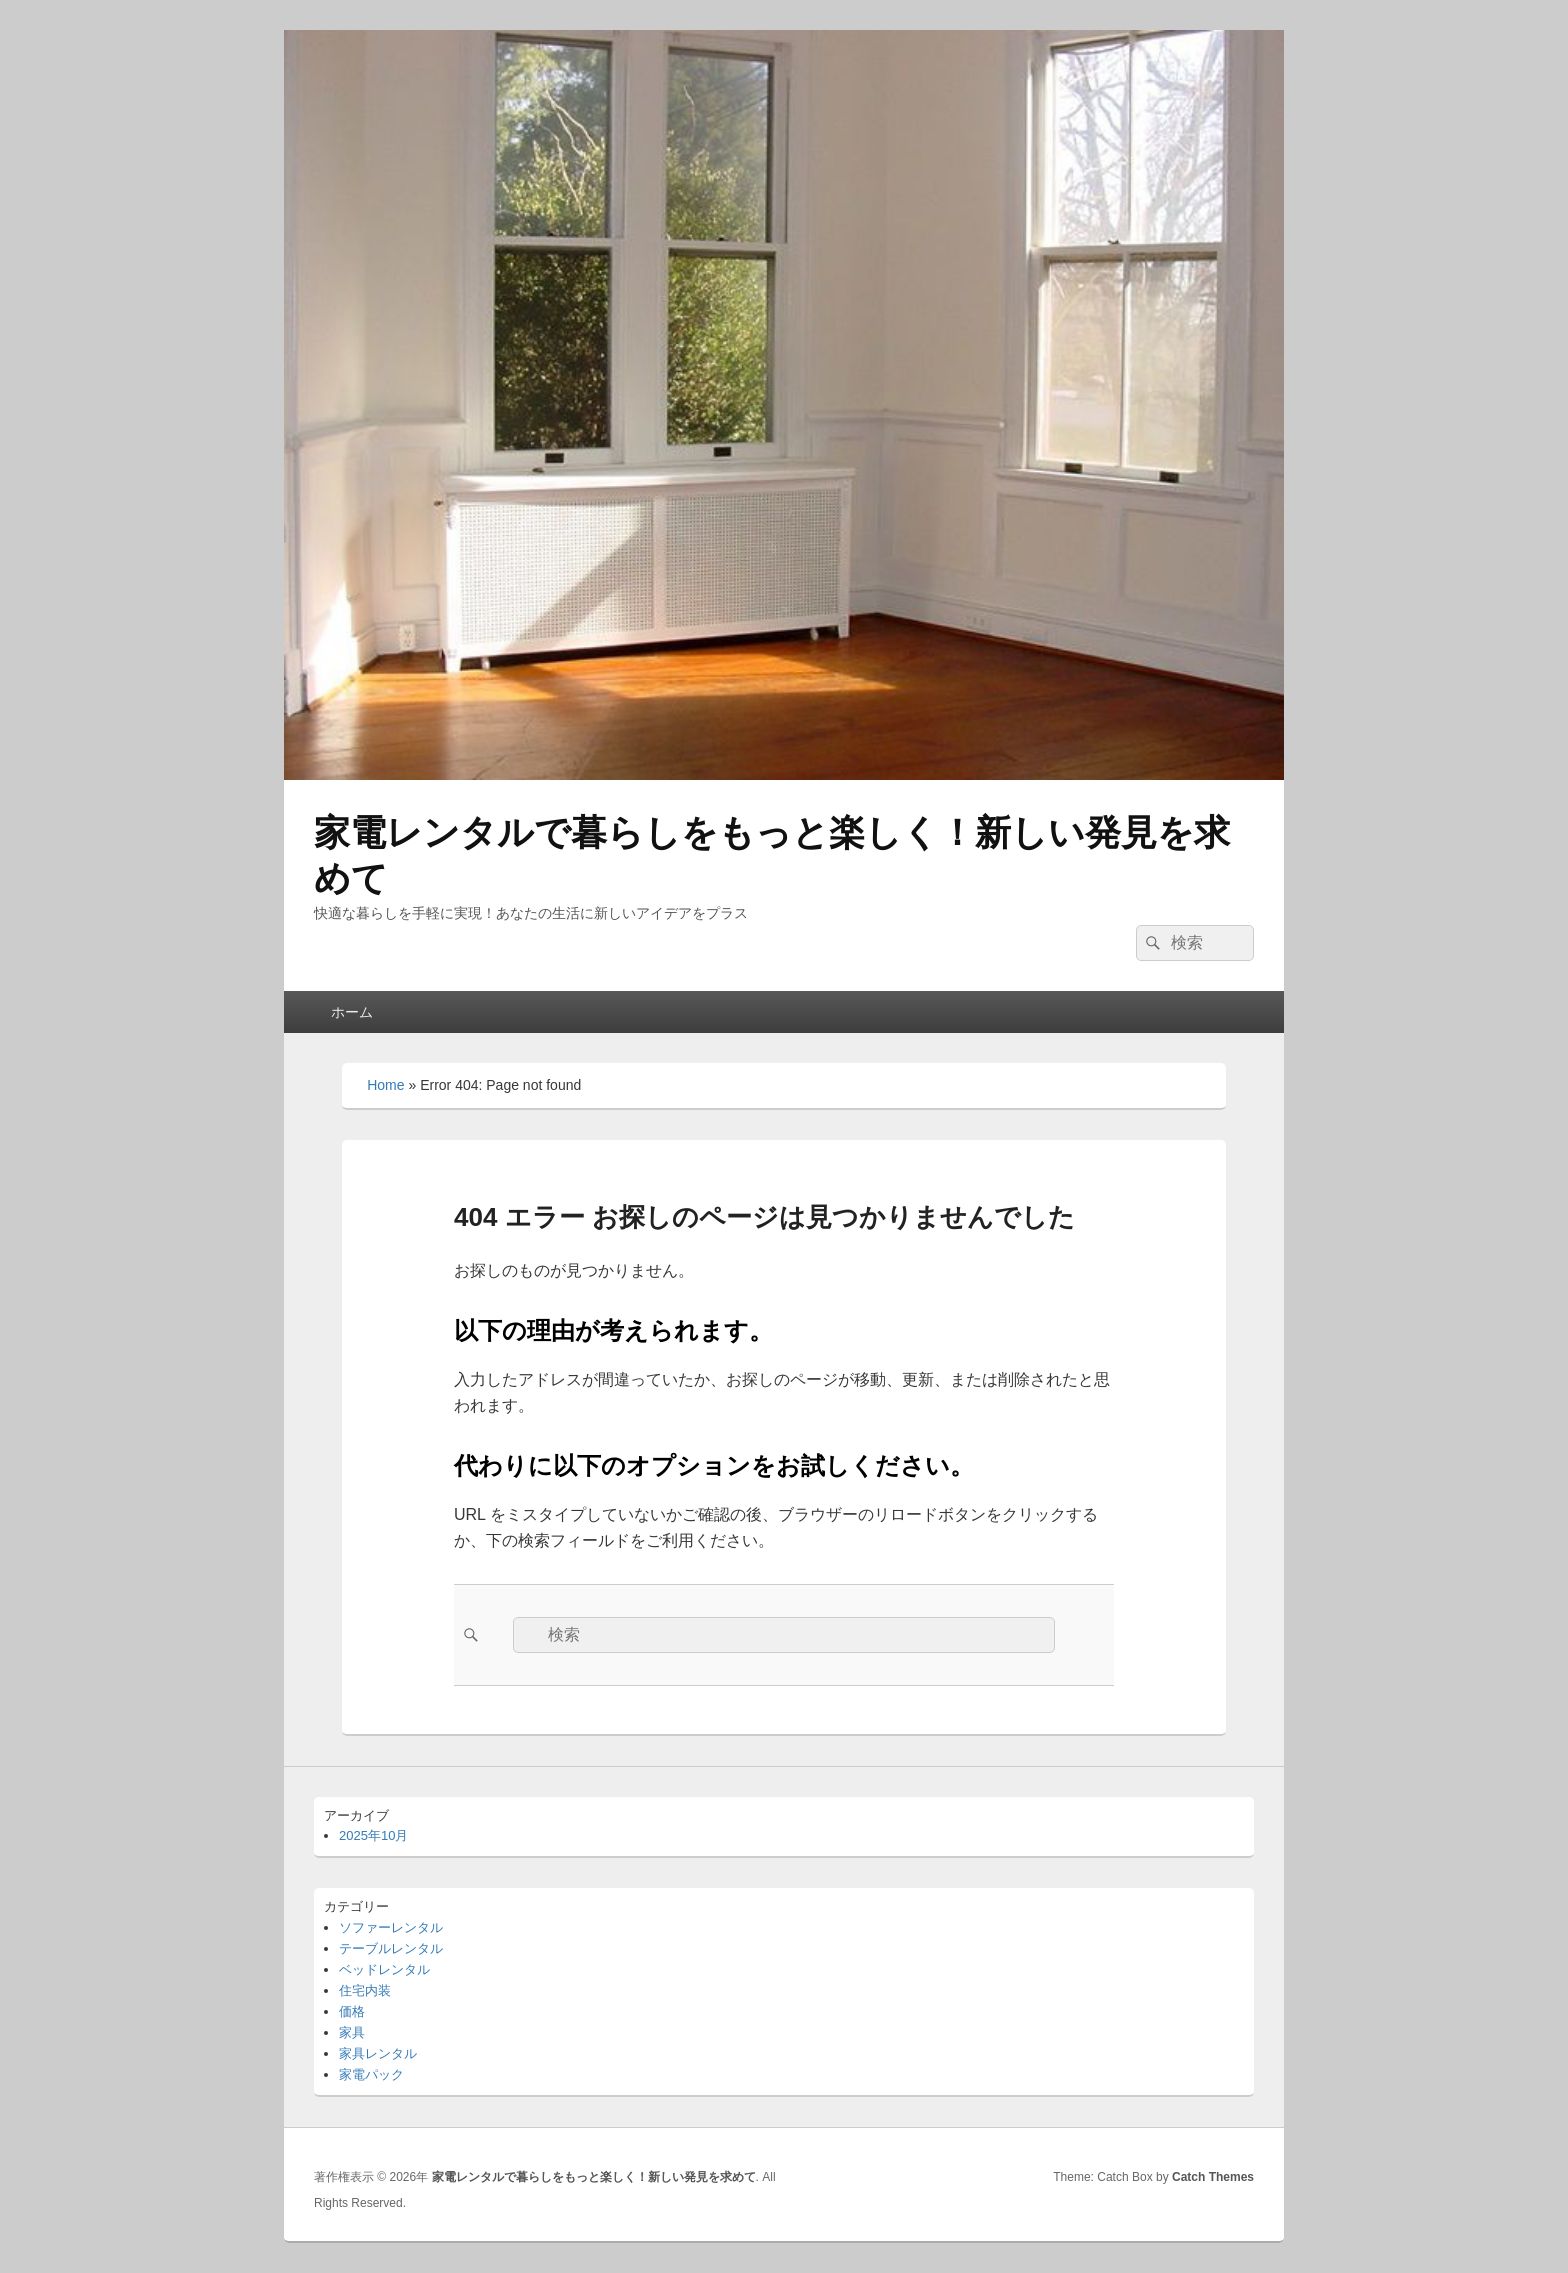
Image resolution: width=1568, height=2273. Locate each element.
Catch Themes (1213, 2177)
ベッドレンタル (384, 1969)
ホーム (352, 1012)
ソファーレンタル (391, 1927)
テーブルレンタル (391, 1948)
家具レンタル (378, 2053)
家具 (352, 2032)
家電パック (371, 2074)
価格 (352, 2011)
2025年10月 (373, 1835)
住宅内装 (365, 1990)
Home (385, 1085)
